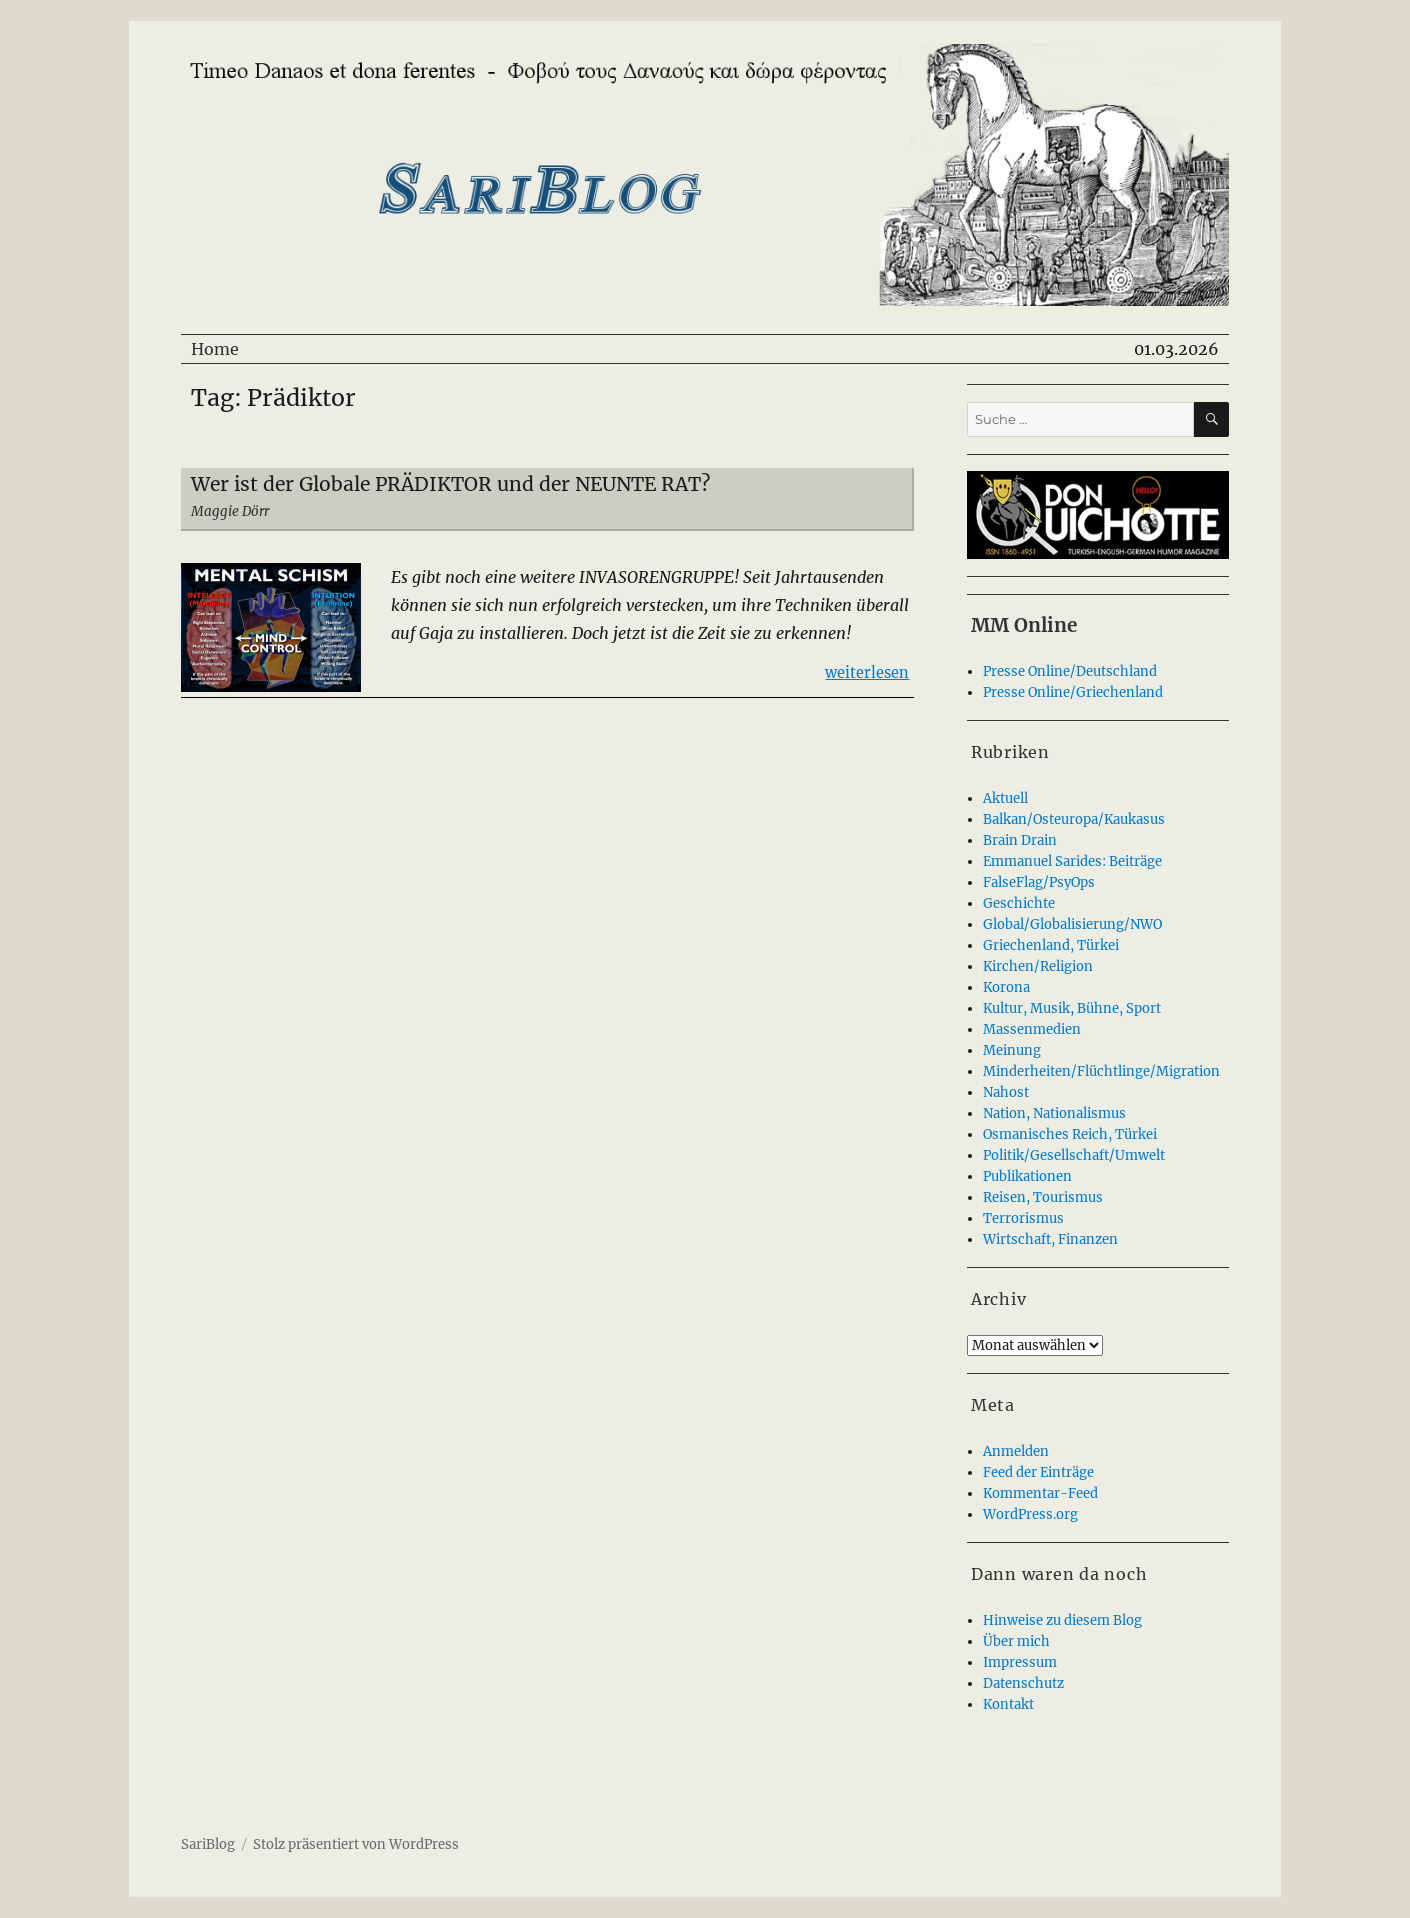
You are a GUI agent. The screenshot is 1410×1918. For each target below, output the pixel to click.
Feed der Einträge (1038, 1472)
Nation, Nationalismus (1054, 1113)
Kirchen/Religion (1038, 966)
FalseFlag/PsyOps (1039, 882)
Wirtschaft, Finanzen (1050, 1239)
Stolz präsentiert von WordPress (356, 1844)
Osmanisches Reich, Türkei (1070, 1134)
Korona (1006, 987)
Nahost (1006, 1092)
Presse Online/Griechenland (1073, 692)
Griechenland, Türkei (1051, 945)
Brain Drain (1020, 840)
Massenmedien (1032, 1029)
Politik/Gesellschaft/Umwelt (1074, 1155)
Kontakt (1008, 1704)
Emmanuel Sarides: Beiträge (1072, 861)
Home (215, 349)
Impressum (1020, 1662)
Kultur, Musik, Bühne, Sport (1072, 1008)
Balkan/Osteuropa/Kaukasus (1074, 819)
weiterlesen (867, 671)
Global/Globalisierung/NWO (1072, 924)
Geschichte (1019, 903)
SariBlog (208, 1844)
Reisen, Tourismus (1043, 1197)
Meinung (1012, 1050)
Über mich (1016, 1641)
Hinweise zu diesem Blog (1062, 1620)
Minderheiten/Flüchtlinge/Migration (1101, 1071)
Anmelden (1016, 1451)
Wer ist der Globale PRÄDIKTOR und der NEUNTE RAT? (450, 484)
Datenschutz (1023, 1683)
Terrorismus (1023, 1218)
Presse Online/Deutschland (1070, 671)
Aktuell (1005, 798)
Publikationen (1027, 1176)
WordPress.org (1030, 1514)
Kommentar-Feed (1040, 1493)
